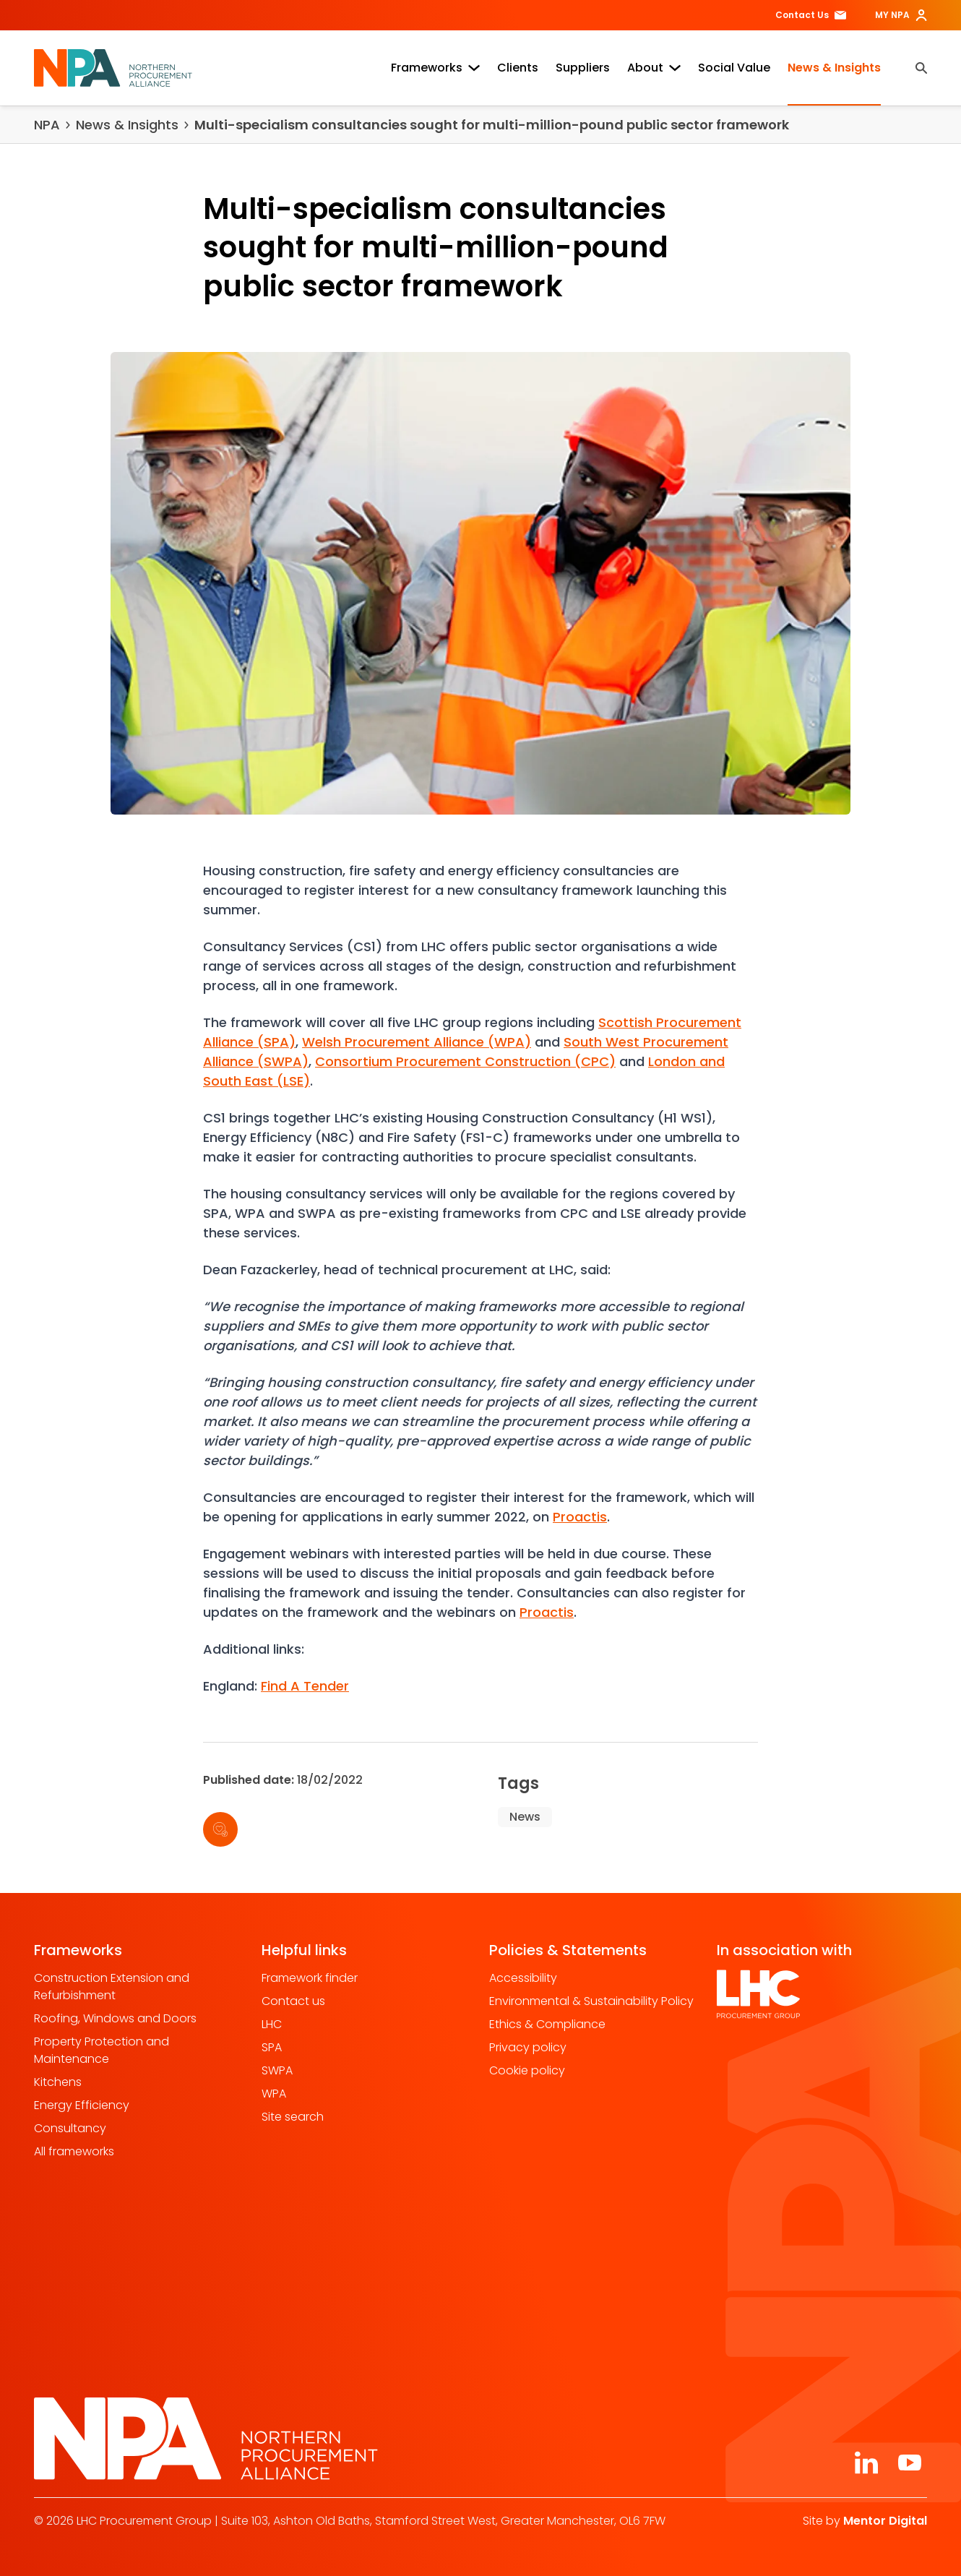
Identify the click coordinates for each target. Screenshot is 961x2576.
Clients (517, 67)
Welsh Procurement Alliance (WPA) (416, 1042)
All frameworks (74, 2151)
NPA (47, 125)
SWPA (277, 2070)
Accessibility (523, 1978)
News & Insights (834, 67)
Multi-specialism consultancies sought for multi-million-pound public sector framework (491, 125)
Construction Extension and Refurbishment (111, 1987)
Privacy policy (527, 2047)
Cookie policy (527, 2070)
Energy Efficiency (81, 2105)
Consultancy (70, 2128)
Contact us (293, 2001)
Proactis (580, 1517)
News (524, 1816)
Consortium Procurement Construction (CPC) (465, 1061)
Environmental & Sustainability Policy (591, 2001)
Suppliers (583, 67)
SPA (272, 2047)
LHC (272, 2024)
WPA (274, 2093)
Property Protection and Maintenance (101, 2050)
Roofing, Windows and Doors (115, 2018)
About (654, 67)
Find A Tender (305, 1686)
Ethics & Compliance (547, 2024)
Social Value (734, 67)
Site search (293, 2116)
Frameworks (435, 67)
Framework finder (310, 1978)
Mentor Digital (885, 2520)
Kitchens (58, 2082)
